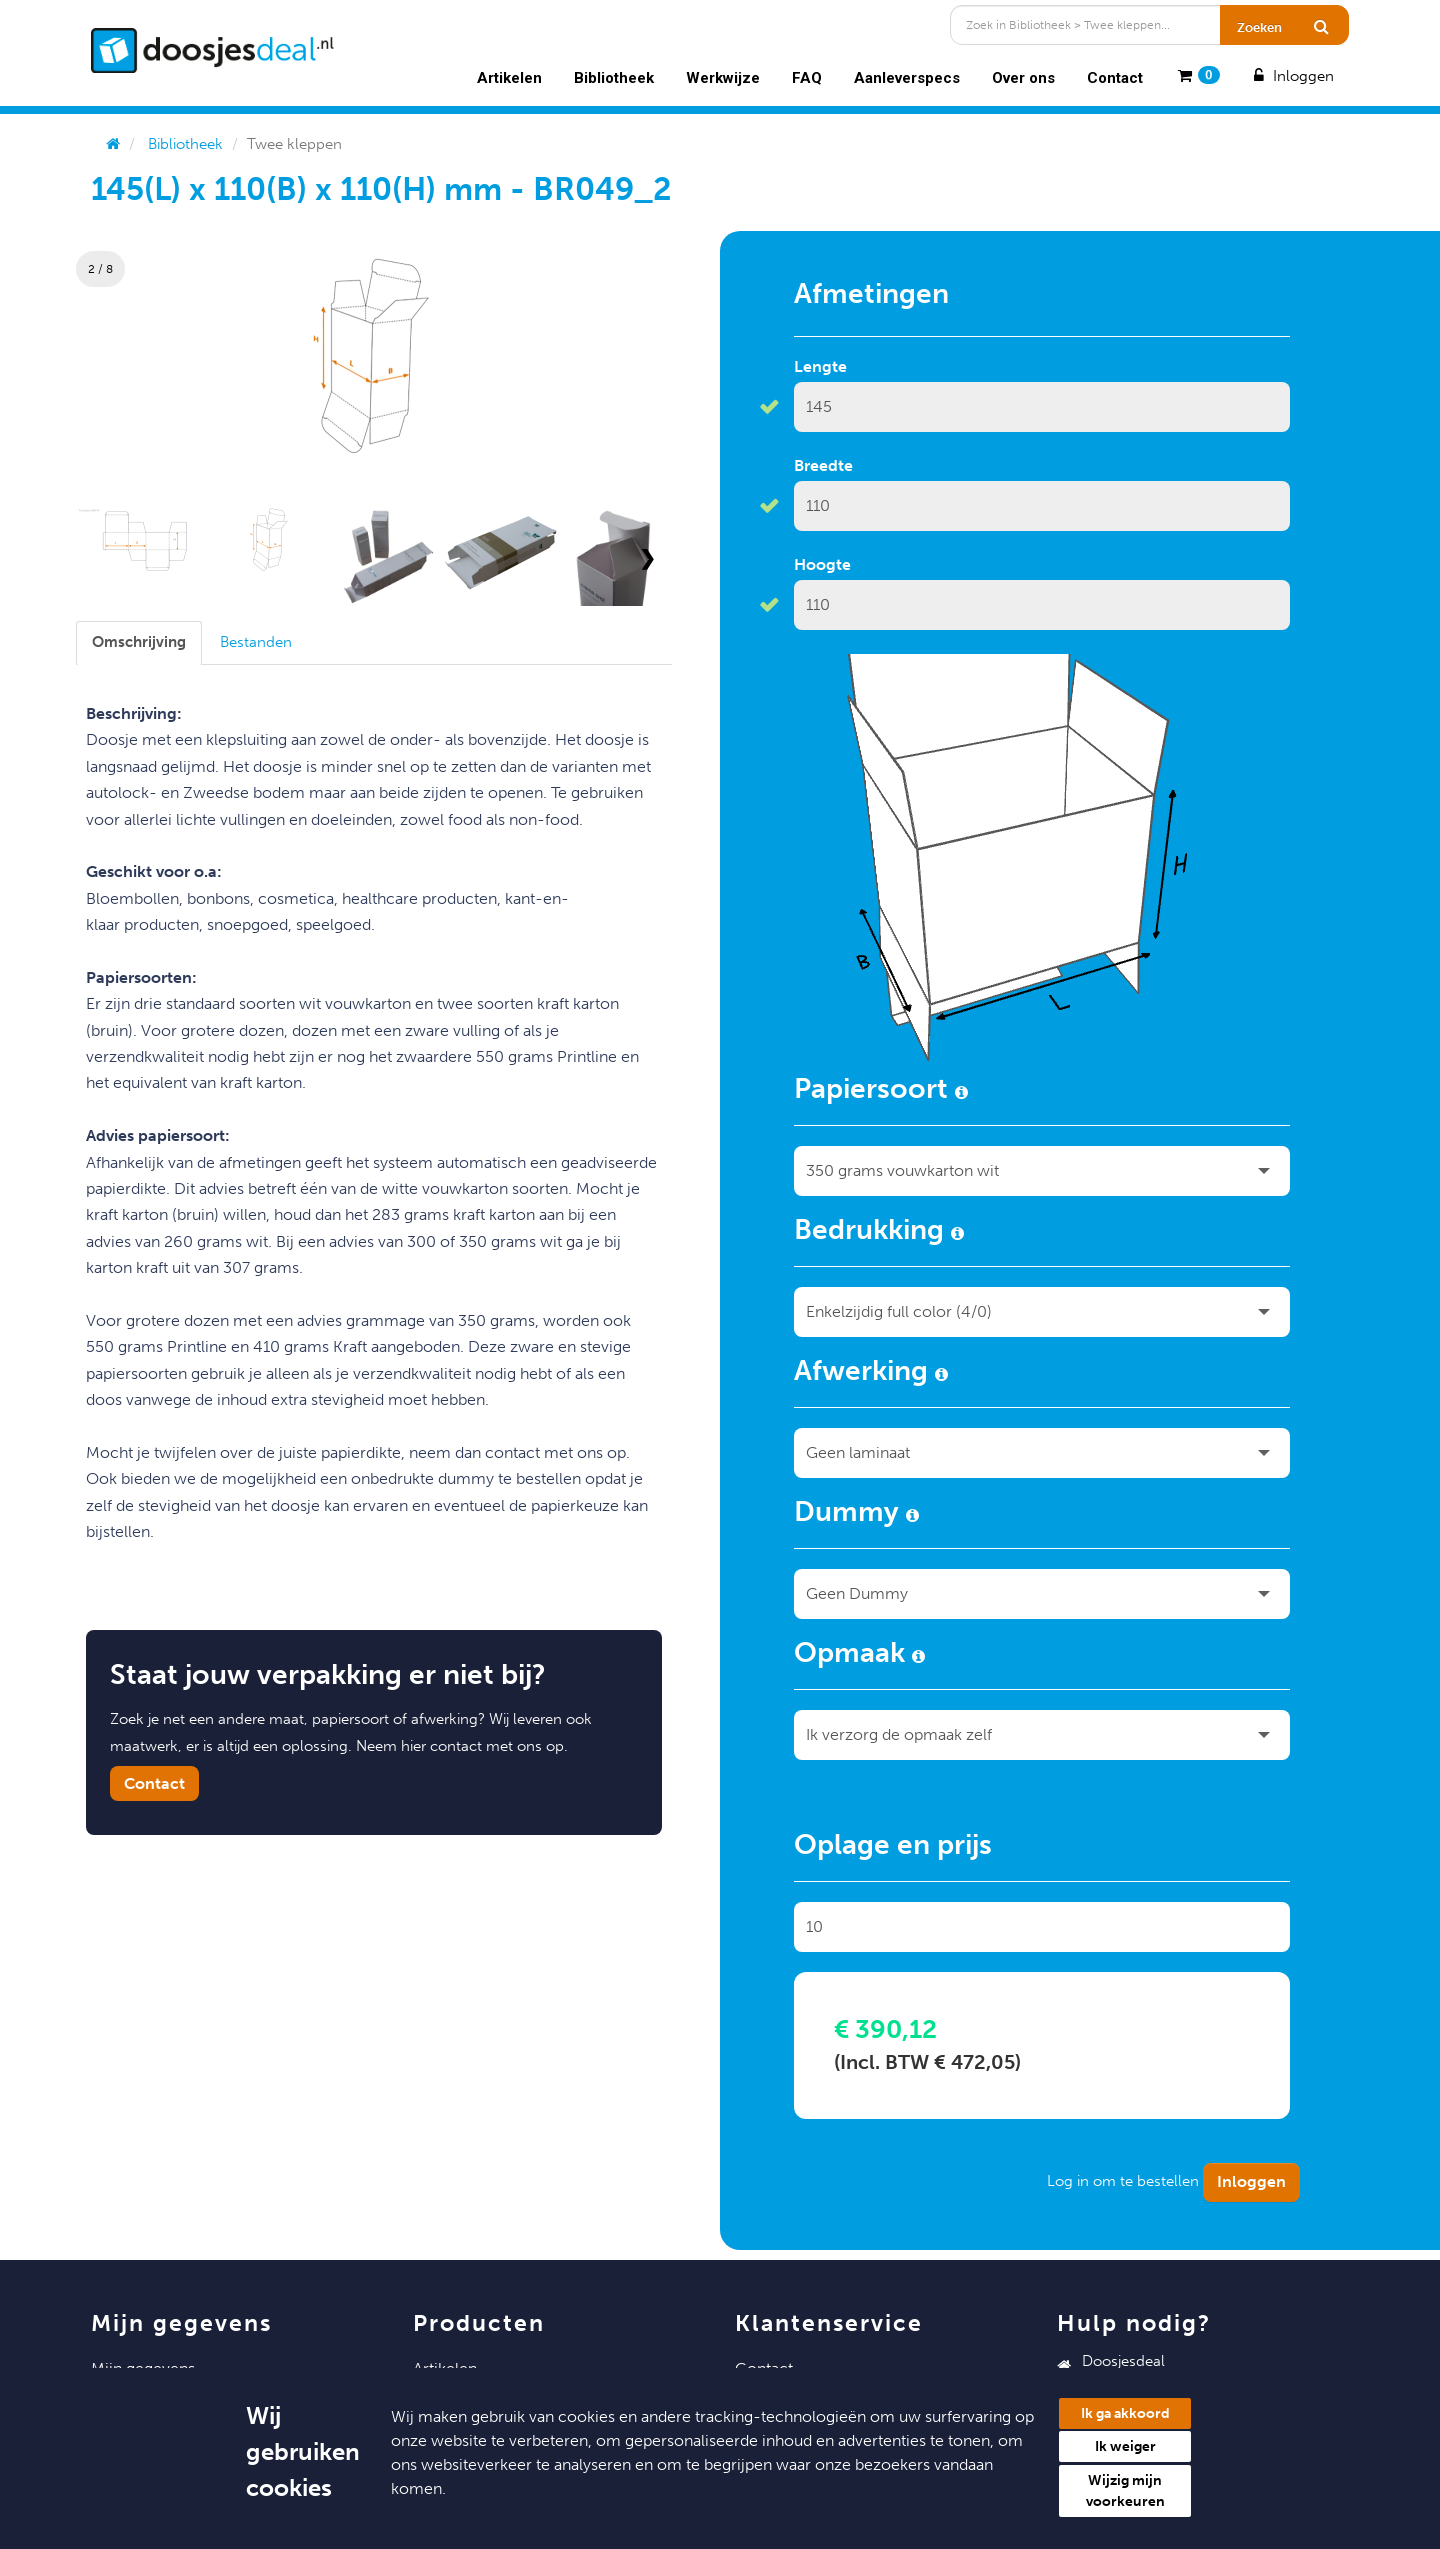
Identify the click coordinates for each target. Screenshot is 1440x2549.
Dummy (856, 1515)
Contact (1115, 78)
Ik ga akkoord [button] (1125, 2413)
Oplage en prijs (893, 1848)
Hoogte (822, 564)
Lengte (820, 366)
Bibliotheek (614, 78)
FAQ (807, 78)
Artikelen (509, 78)
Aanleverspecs (907, 78)
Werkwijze (723, 78)
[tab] (139, 642)
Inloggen (1292, 76)
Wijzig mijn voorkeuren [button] (1125, 2491)
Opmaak (859, 1656)
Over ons (1023, 78)
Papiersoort (881, 1092)
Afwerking (871, 1374)
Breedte (823, 465)
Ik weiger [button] (1125, 2446)
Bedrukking (879, 1233)
